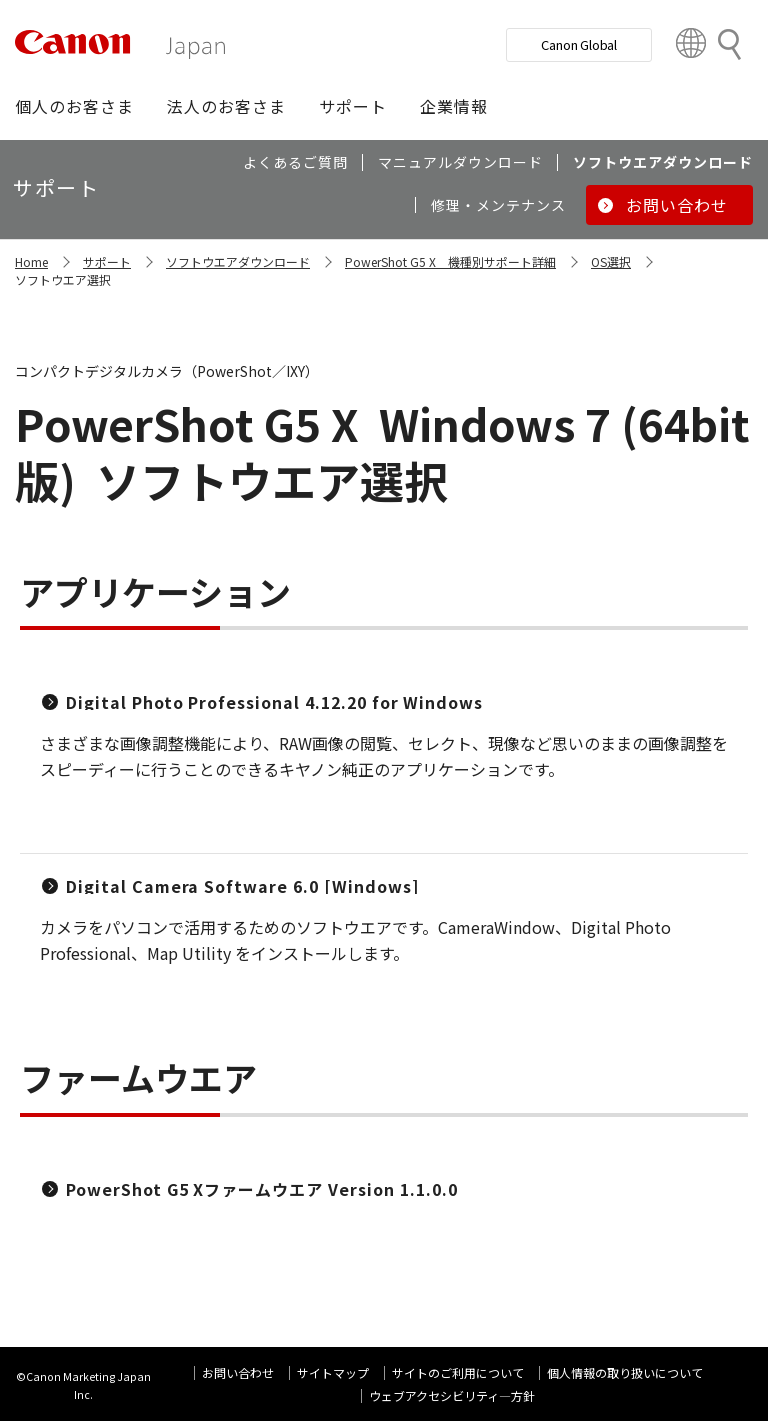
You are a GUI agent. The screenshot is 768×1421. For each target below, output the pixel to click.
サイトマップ (333, 1372)
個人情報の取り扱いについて (625, 1372)
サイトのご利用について (458, 1372)
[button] (74, 106)
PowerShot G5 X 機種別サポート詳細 (450, 261)
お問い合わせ (238, 1372)
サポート (107, 261)
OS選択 (611, 261)
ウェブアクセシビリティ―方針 (452, 1395)
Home (31, 261)
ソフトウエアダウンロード (238, 261)
